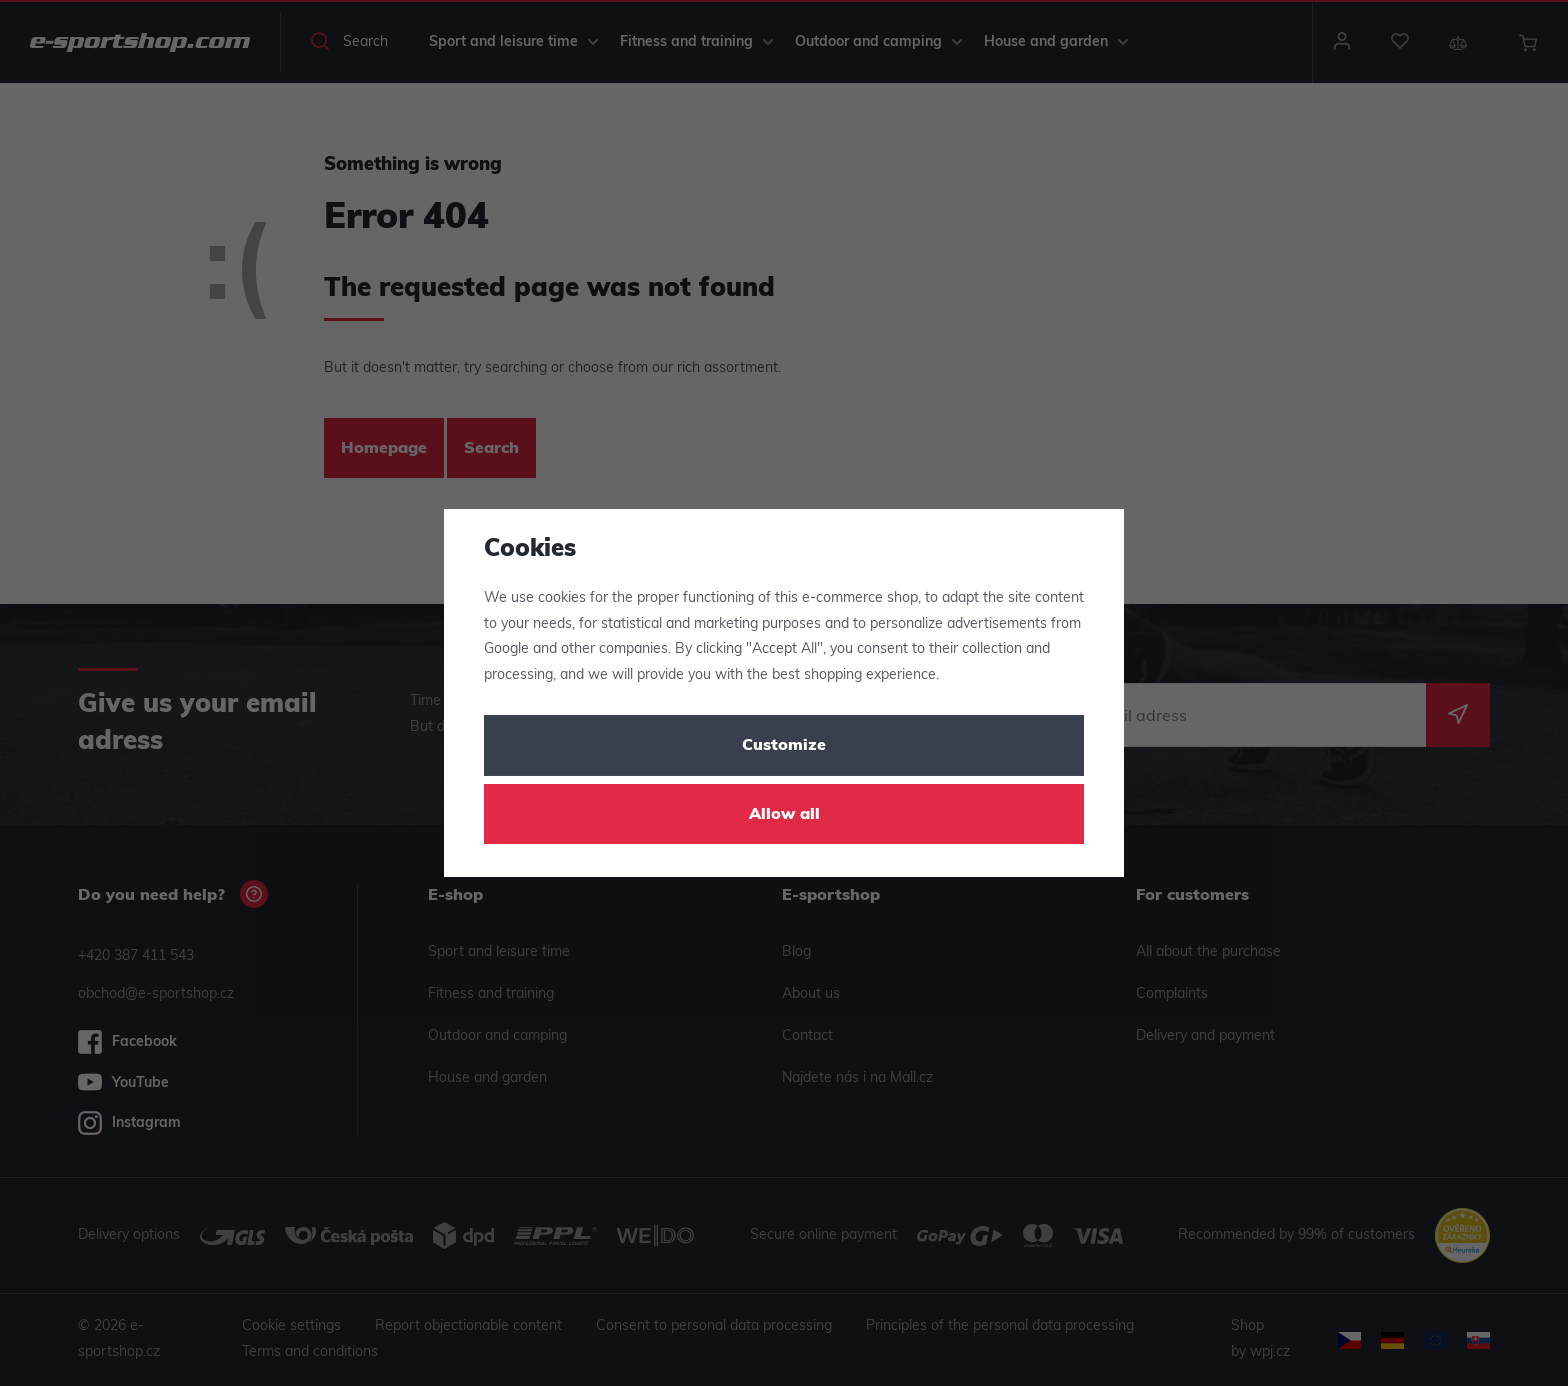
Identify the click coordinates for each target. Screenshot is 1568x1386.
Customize (784, 746)
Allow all (784, 815)
